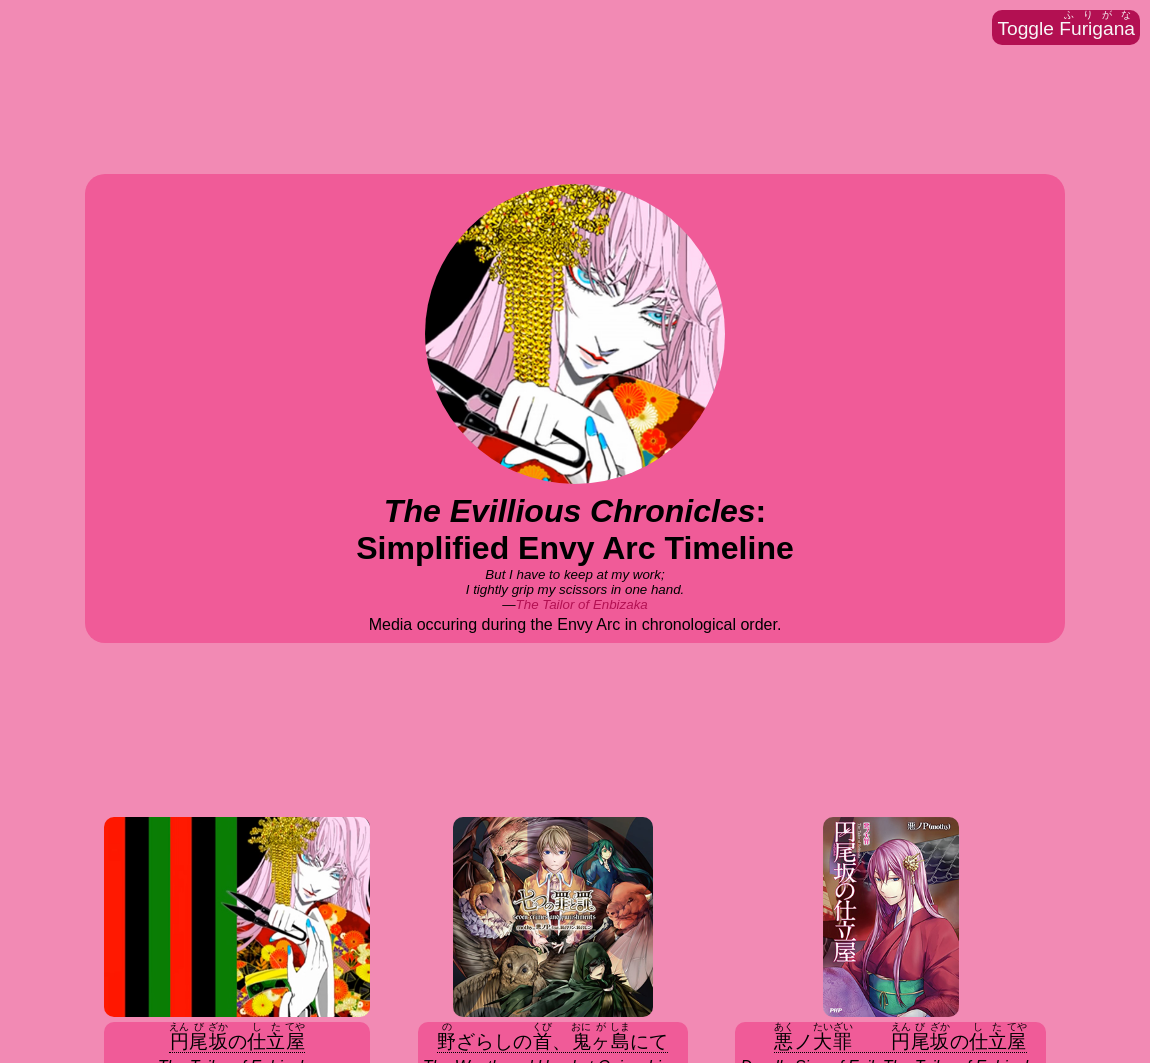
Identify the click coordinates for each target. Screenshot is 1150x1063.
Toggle (1066, 24)
